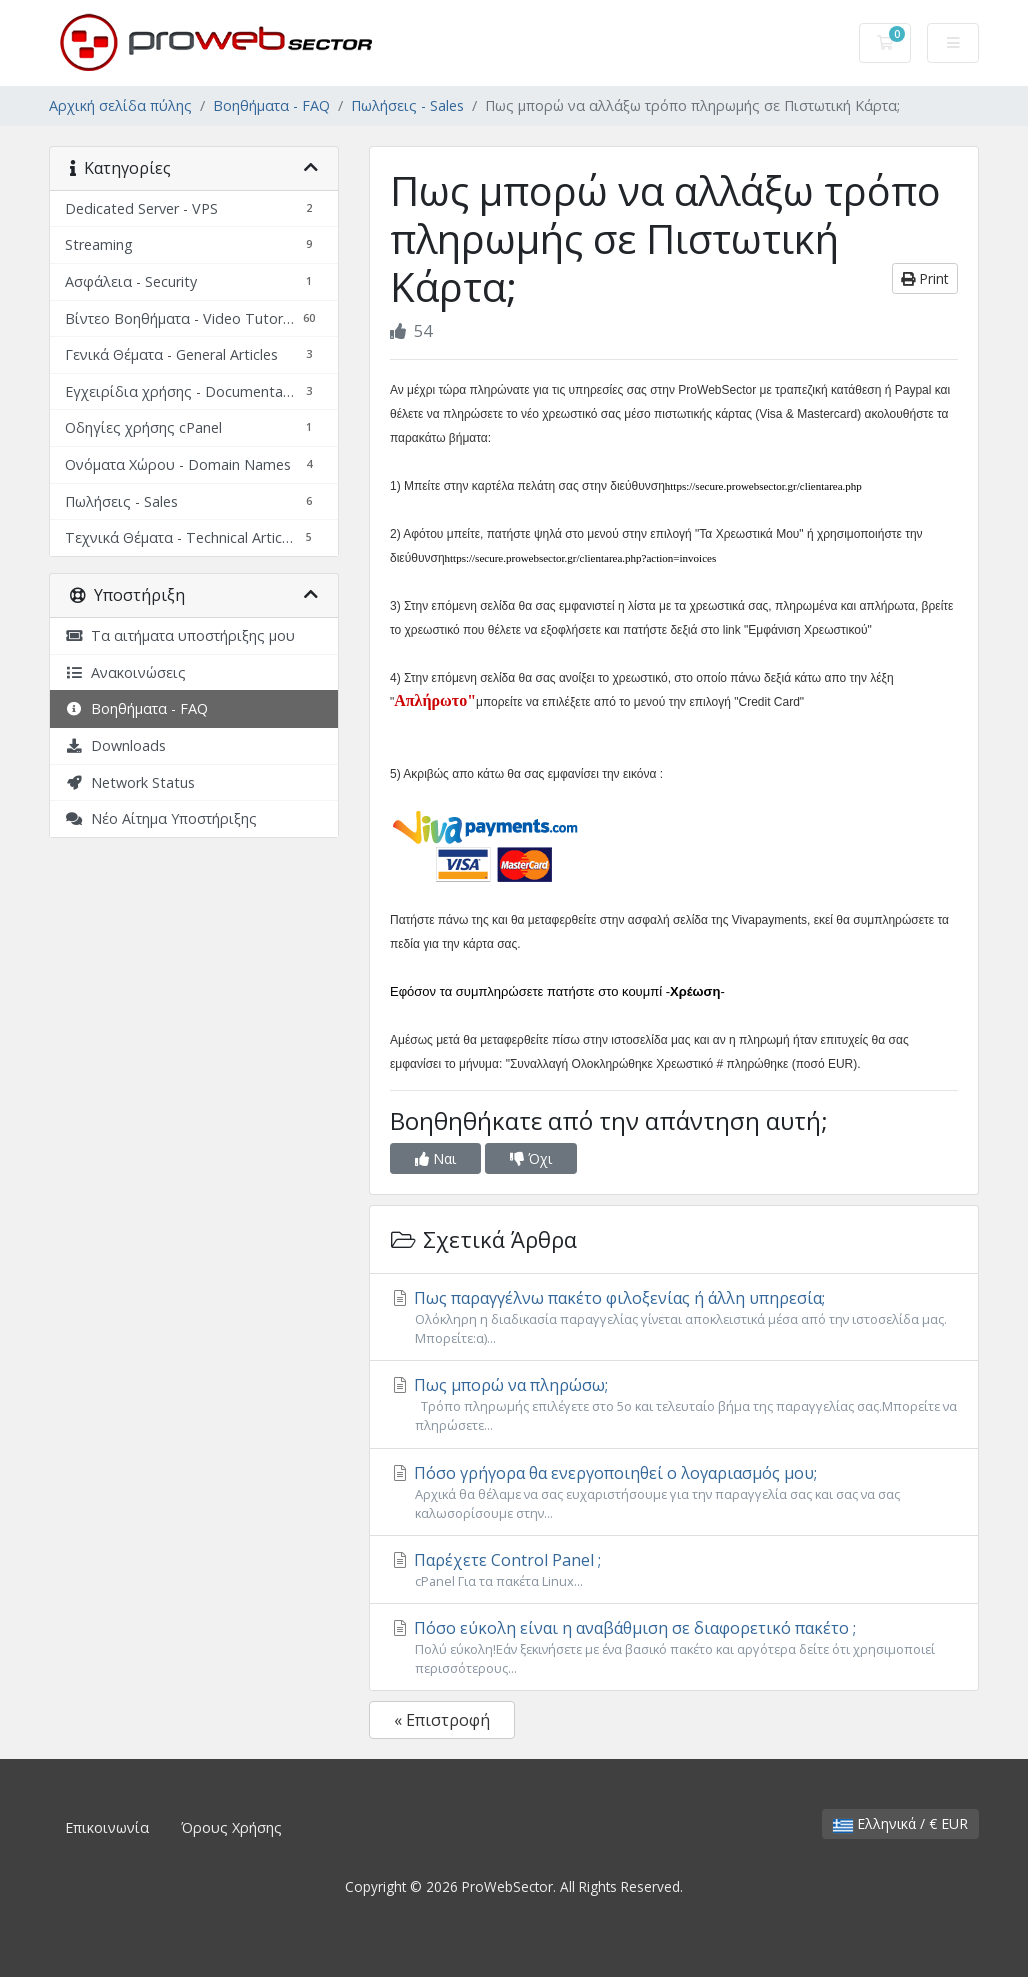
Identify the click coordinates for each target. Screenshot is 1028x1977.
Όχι (531, 1158)
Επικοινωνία (107, 1827)
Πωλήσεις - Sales (407, 105)
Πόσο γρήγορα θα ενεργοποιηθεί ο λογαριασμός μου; (674, 1492)
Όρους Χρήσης (231, 1827)
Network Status (130, 782)
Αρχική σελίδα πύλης (120, 105)
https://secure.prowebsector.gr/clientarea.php (763, 486)
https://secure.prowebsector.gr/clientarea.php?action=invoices (581, 558)
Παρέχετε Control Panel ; (674, 1570)
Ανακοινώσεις (125, 672)
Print (925, 278)
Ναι (435, 1158)
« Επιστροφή (442, 1720)
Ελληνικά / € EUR (900, 1823)
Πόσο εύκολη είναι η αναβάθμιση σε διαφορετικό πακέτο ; (674, 1647)
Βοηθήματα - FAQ (271, 105)
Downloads (115, 745)
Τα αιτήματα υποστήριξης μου (180, 635)
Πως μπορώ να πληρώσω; (674, 1404)
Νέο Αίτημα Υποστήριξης (161, 818)
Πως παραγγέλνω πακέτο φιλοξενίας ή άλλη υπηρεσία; (674, 1317)
